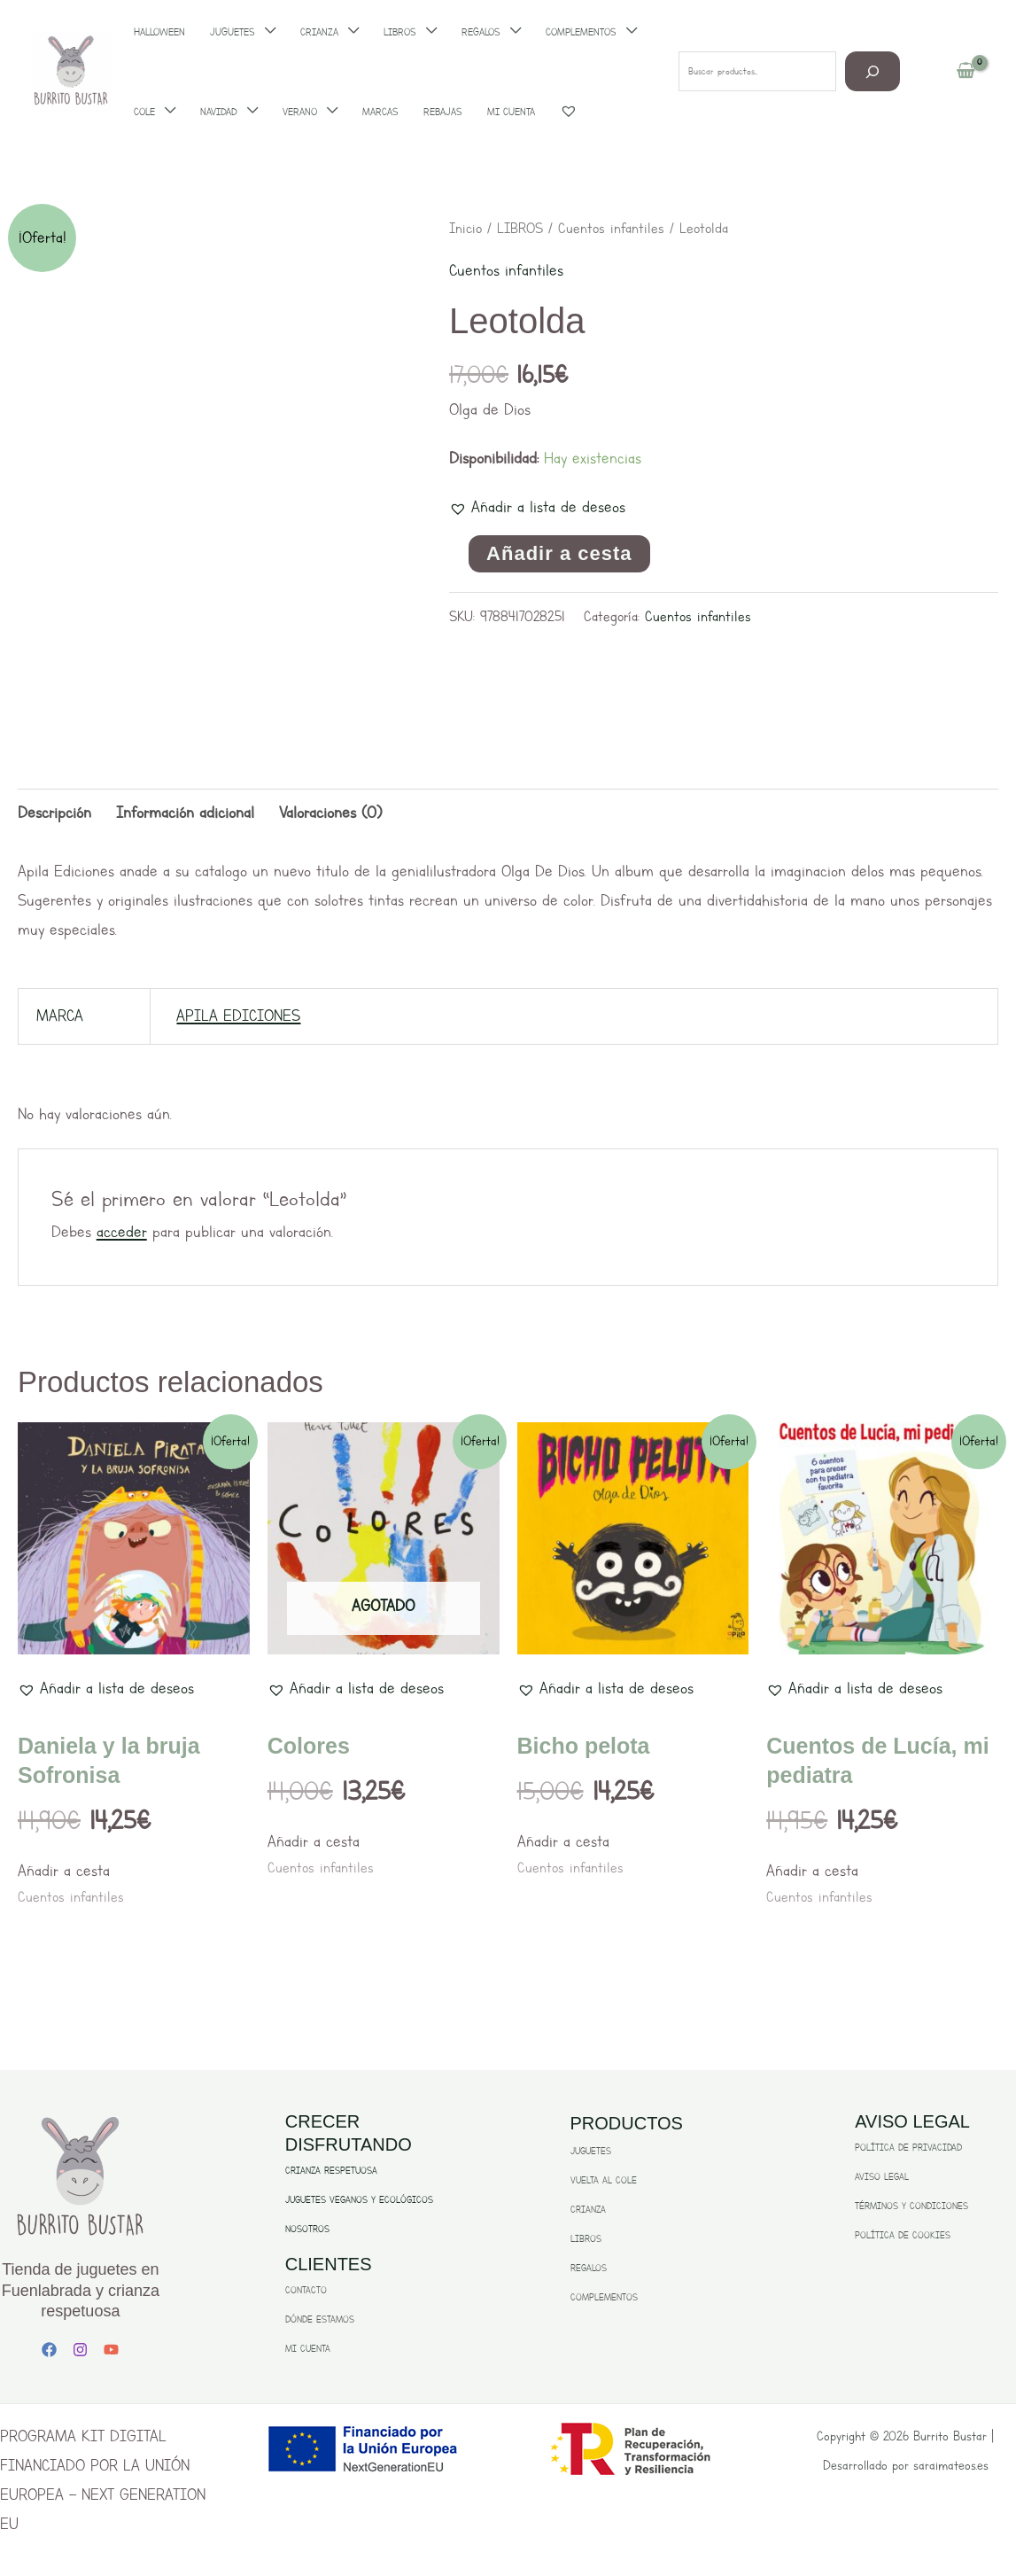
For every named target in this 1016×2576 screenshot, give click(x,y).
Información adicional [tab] (185, 812)
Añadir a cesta (559, 553)
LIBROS (520, 228)
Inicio (465, 228)
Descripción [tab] (54, 812)
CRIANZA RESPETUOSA (331, 2170)
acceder (122, 1231)
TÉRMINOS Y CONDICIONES (911, 2206)
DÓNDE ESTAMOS (319, 2319)
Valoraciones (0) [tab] (330, 812)
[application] (165, 112)
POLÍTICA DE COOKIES (902, 2235)
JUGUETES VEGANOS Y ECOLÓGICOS (359, 2199)
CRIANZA (588, 2209)
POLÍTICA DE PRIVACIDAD (908, 2147)
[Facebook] (49, 2349)
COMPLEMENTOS (604, 2297)
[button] (537, 507)
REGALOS (588, 2268)
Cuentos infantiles (611, 228)
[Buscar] (873, 71)
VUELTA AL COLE (603, 2180)
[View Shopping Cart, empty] (966, 71)
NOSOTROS (307, 2229)
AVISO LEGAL (882, 2176)
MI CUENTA (307, 2348)
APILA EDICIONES (238, 1015)
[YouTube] (111, 2349)
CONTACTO (306, 2290)
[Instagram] (80, 2349)
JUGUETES (590, 2151)
